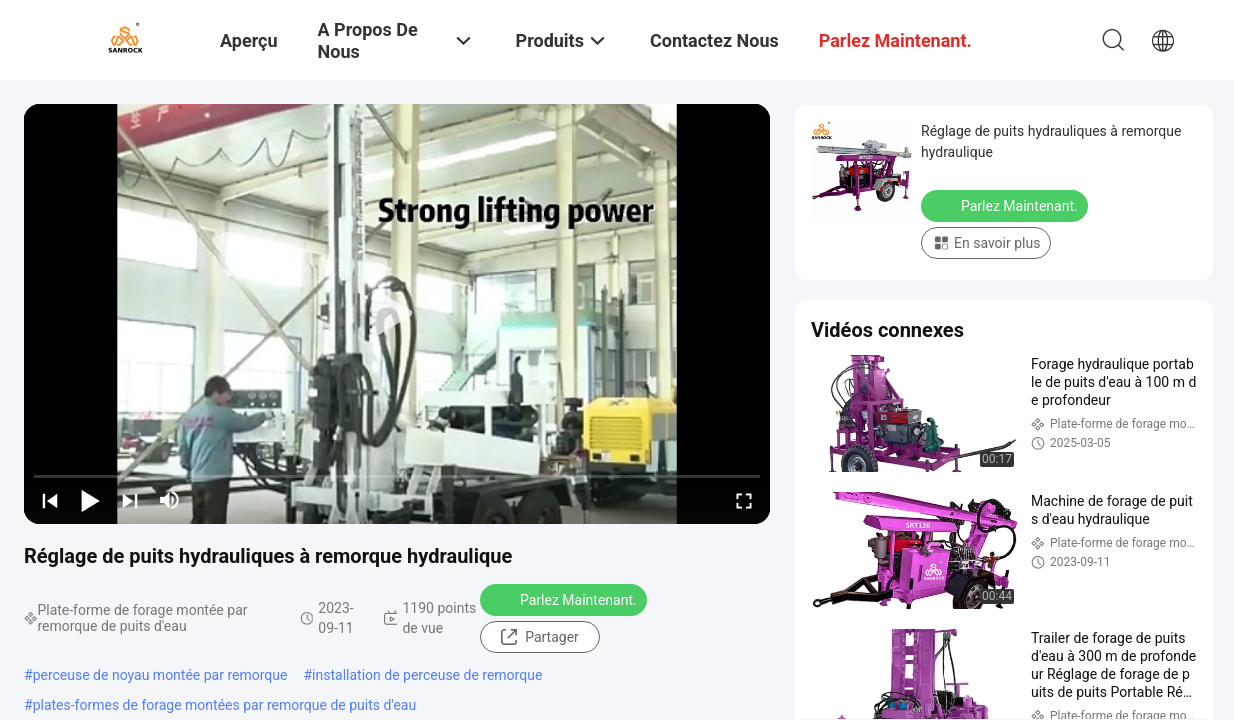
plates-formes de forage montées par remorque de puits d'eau (225, 705)
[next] (130, 500)
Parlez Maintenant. (565, 599)
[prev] (50, 500)
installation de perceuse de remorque (427, 675)
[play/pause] (90, 500)
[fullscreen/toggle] (744, 500)
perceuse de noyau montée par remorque (160, 675)
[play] (397, 314)
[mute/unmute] (170, 500)
